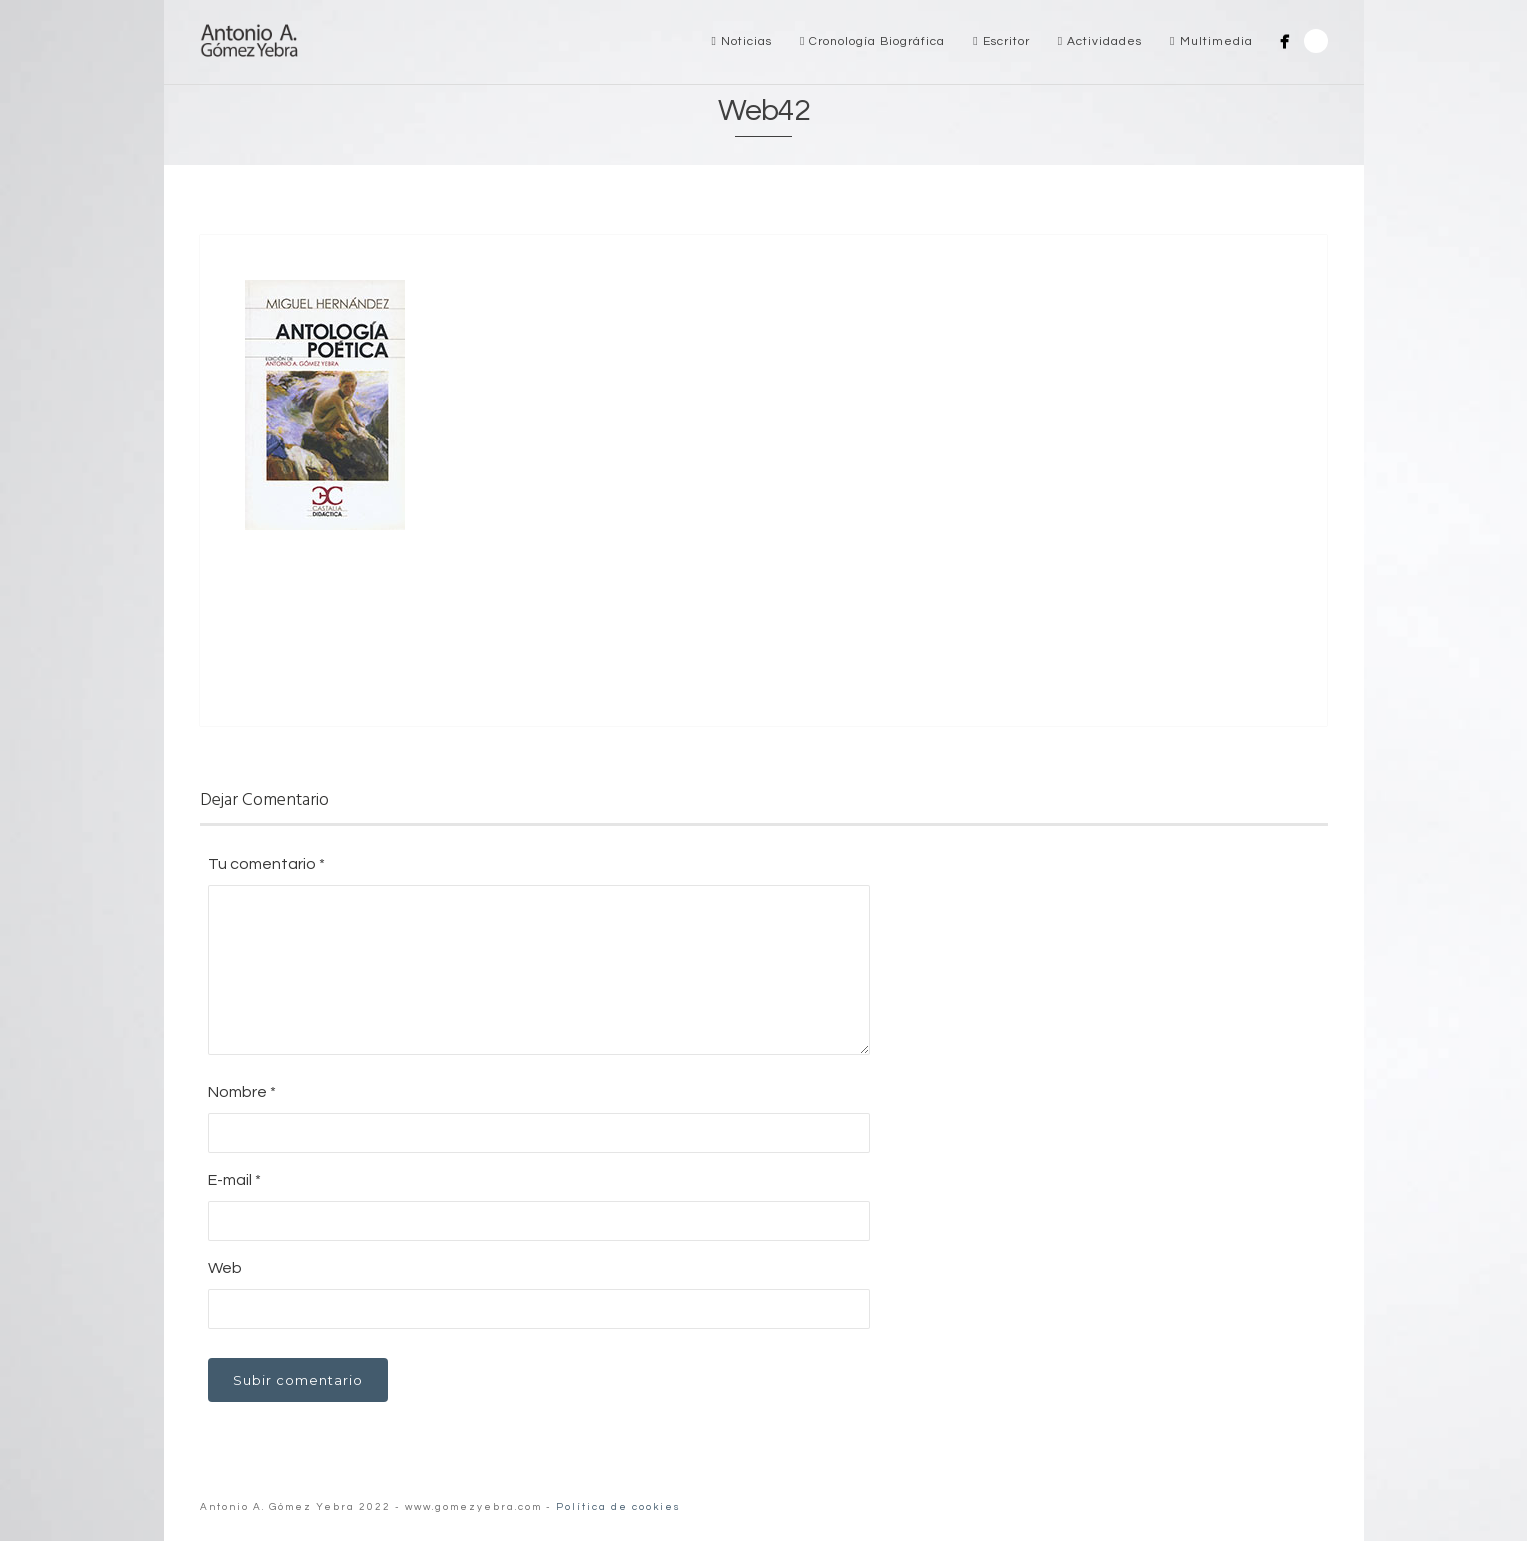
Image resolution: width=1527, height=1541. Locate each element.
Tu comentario (266, 864)
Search (1316, 41)
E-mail (234, 1180)
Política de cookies (618, 1507)
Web (225, 1268)
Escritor (1001, 41)
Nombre (242, 1092)
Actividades (1100, 41)
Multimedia (1211, 41)
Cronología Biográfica (872, 41)
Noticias (742, 41)
